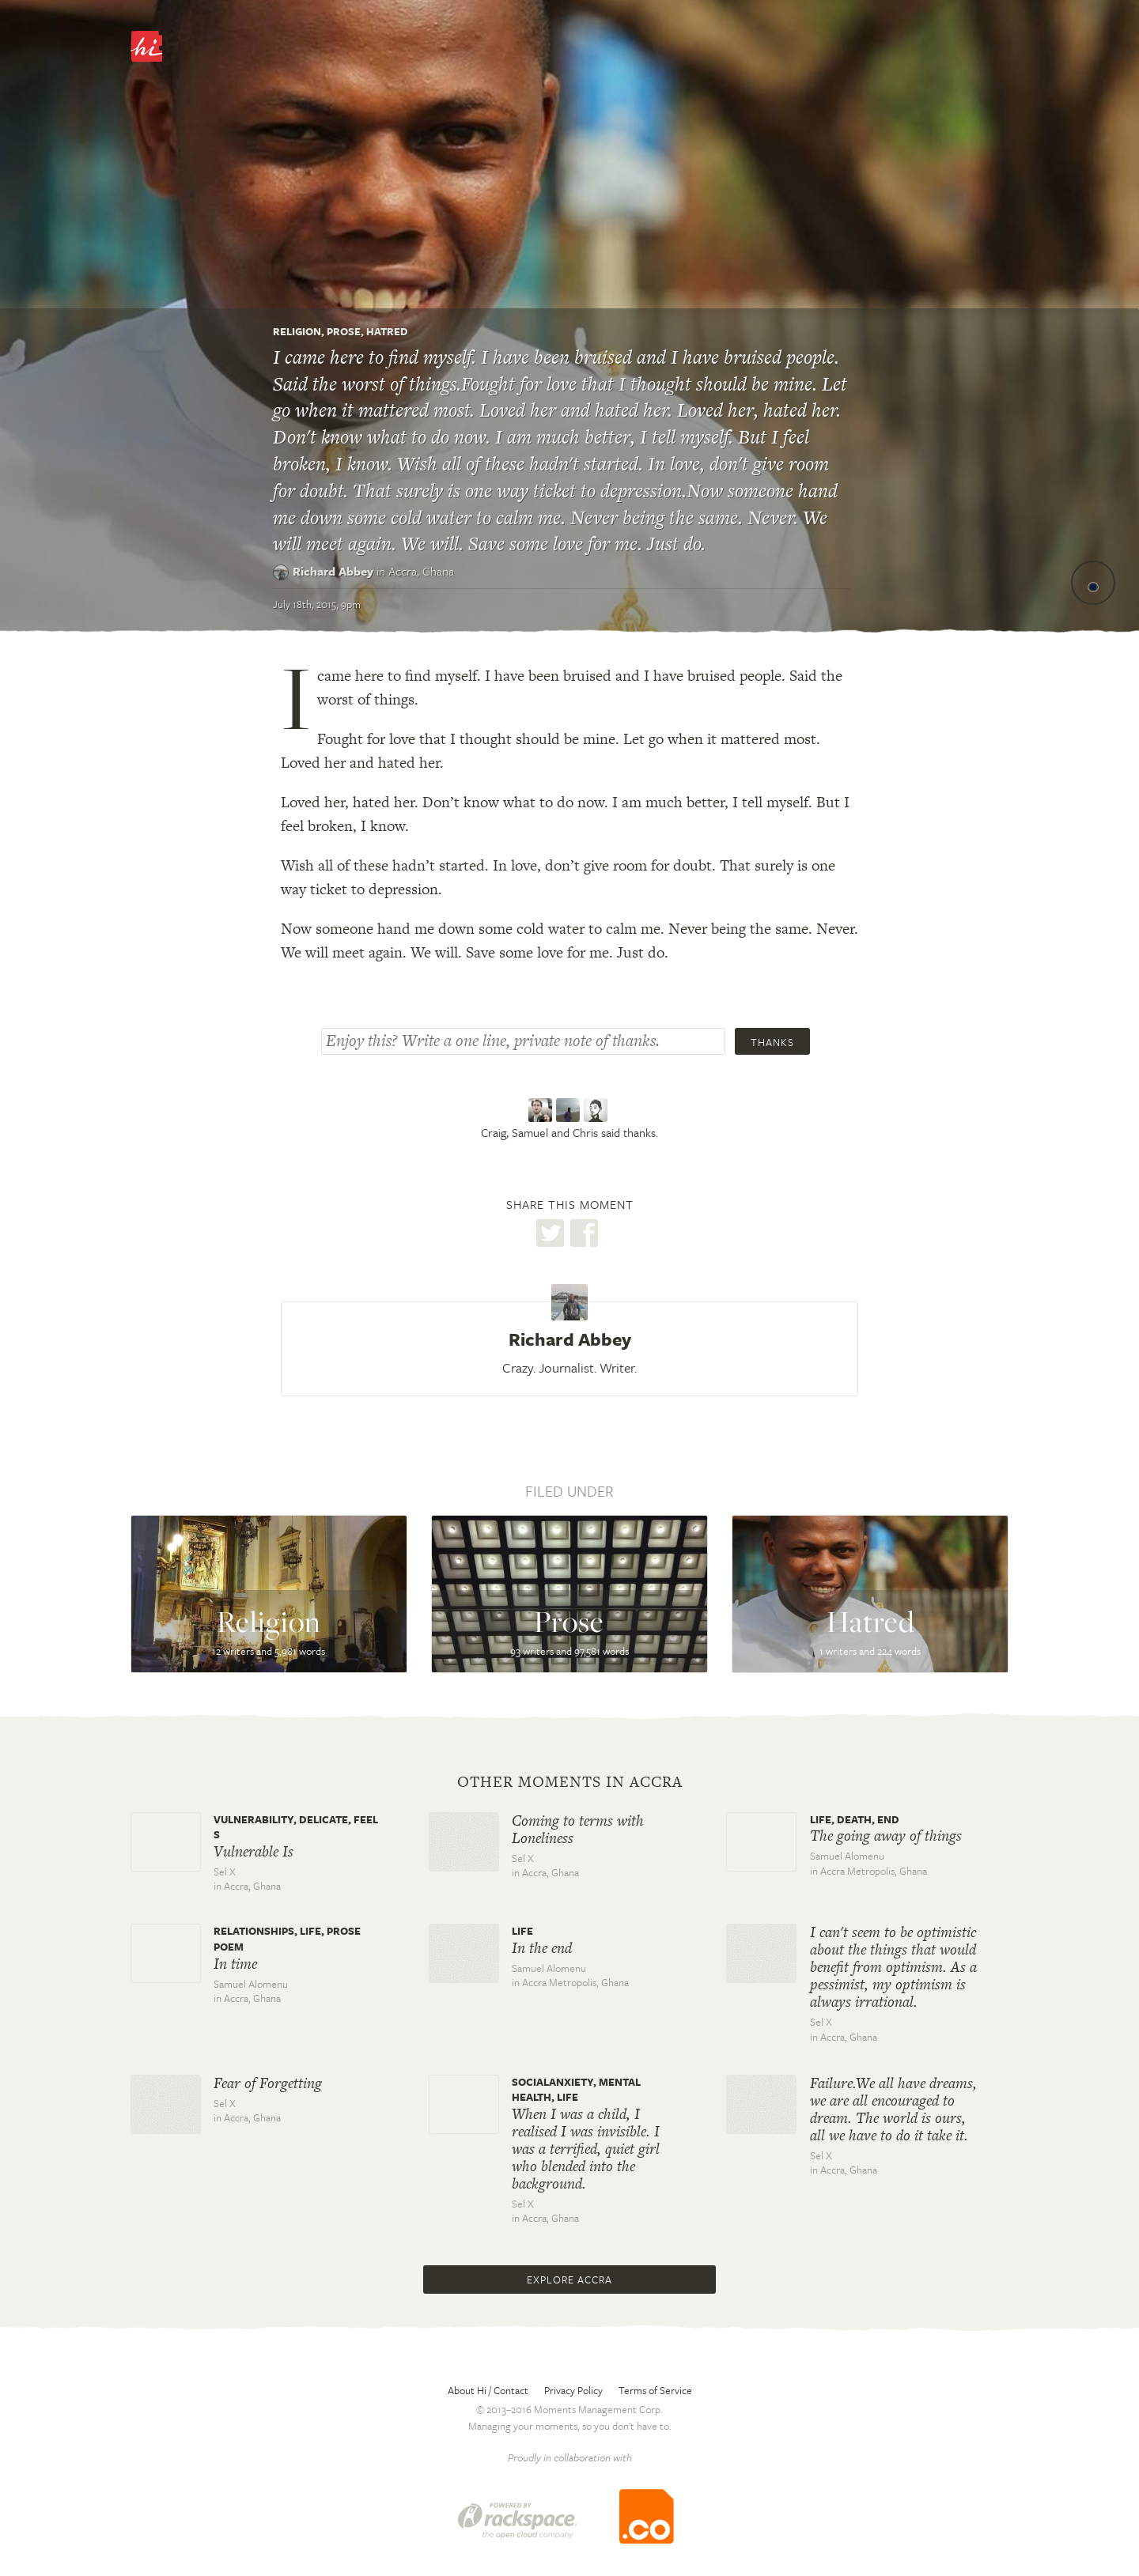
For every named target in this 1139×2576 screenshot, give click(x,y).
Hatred (387, 331)
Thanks (772, 1042)
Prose (344, 331)
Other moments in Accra (570, 1782)
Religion (297, 331)
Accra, (421, 571)
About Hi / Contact (488, 2390)
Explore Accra (569, 2279)
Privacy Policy (573, 2390)
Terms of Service (655, 2390)
